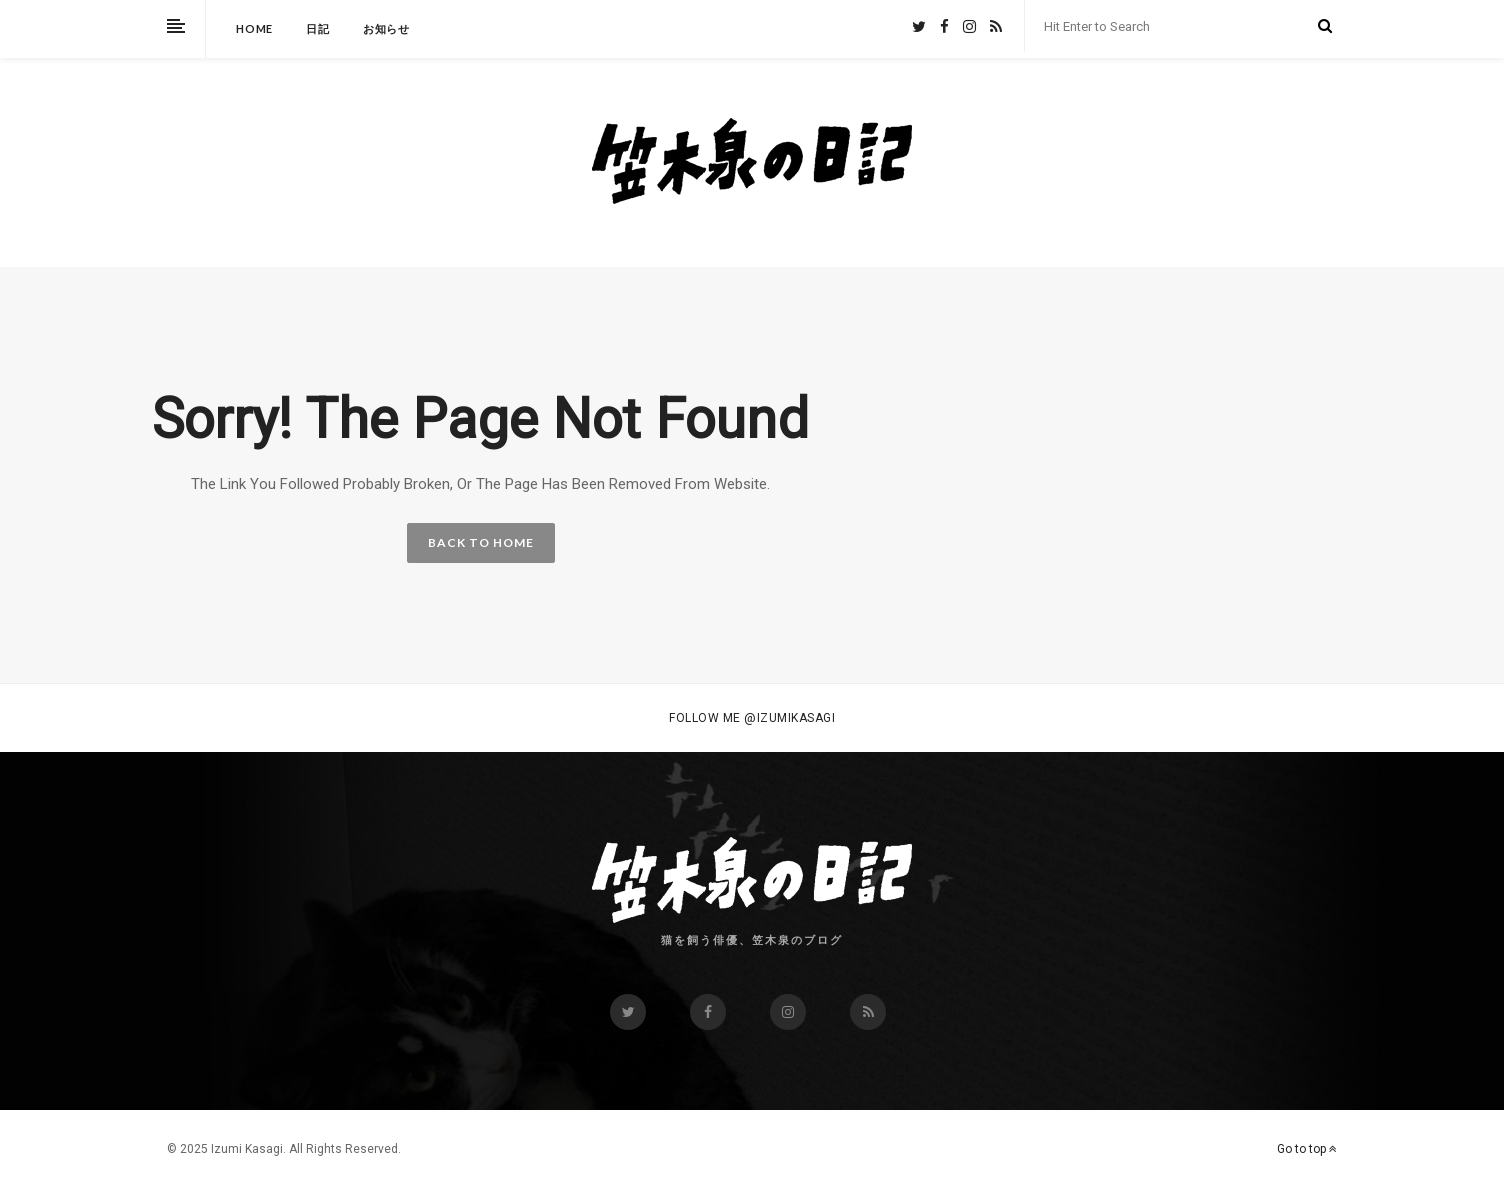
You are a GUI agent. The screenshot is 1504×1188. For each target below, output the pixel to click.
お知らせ (386, 28)
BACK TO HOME (481, 542)
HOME (254, 28)
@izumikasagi (789, 718)
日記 (318, 28)
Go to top (1307, 1149)
